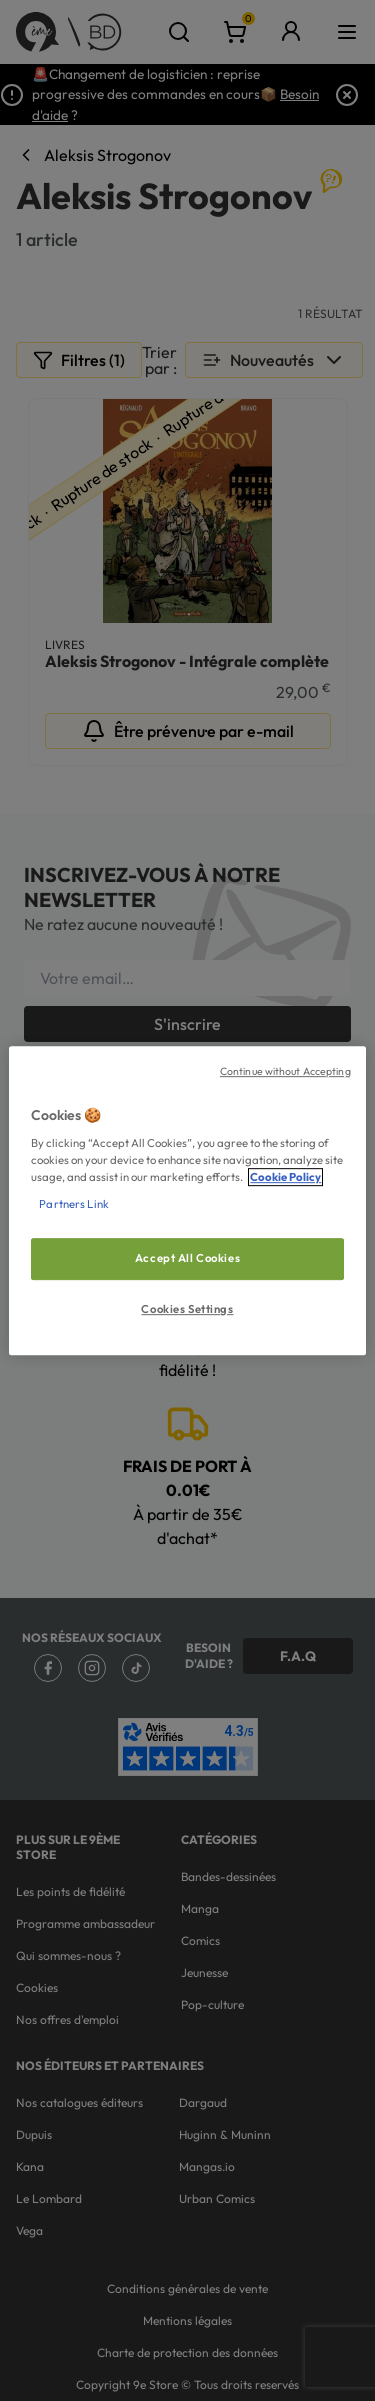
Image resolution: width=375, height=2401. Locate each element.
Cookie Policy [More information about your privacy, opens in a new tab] (285, 1177)
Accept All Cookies (187, 1259)
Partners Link (73, 1204)
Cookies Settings (187, 1309)
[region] (187, 1201)
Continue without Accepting (285, 1071)
